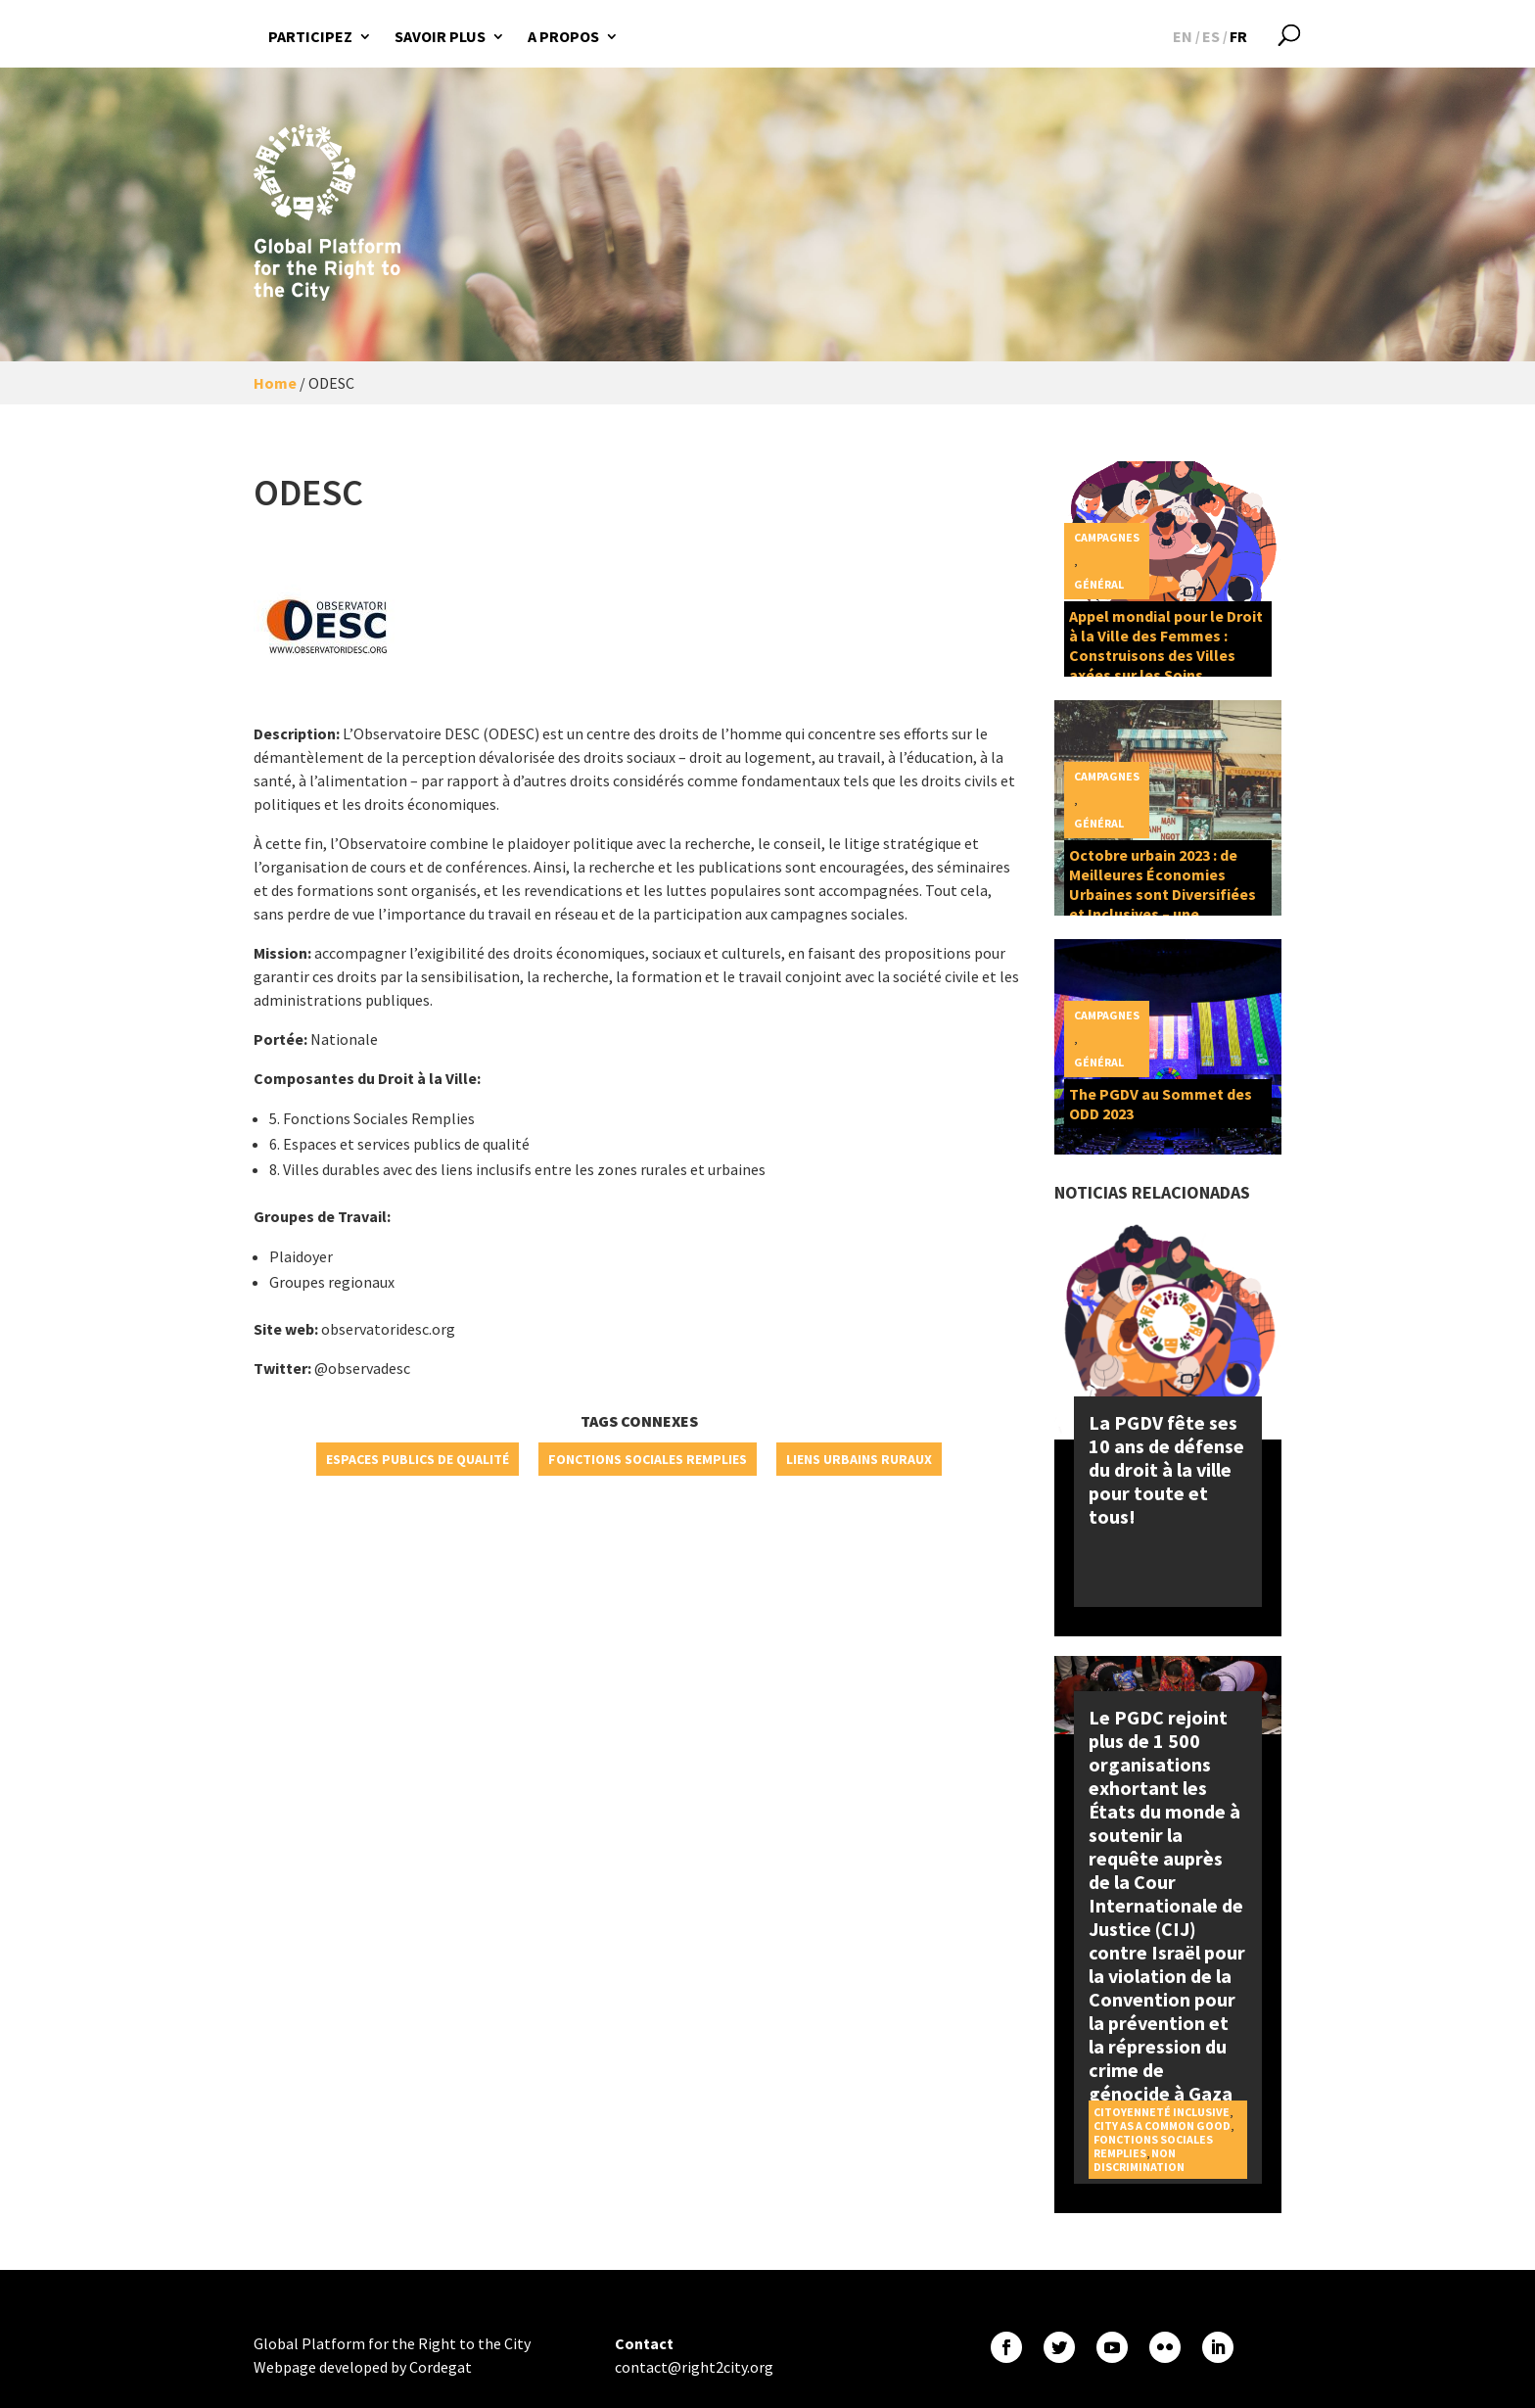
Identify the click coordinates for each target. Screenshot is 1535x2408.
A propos (563, 36)
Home (275, 383)
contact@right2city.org (694, 2367)
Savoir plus (440, 36)
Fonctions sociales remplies (647, 1459)
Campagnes (1107, 537)
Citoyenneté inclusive (1161, 2111)
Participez (310, 36)
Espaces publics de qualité (417, 1459)
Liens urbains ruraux (859, 1459)
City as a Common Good (1162, 2125)
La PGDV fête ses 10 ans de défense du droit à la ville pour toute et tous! (1166, 1469)
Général (1099, 584)
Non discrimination (1139, 2160)
